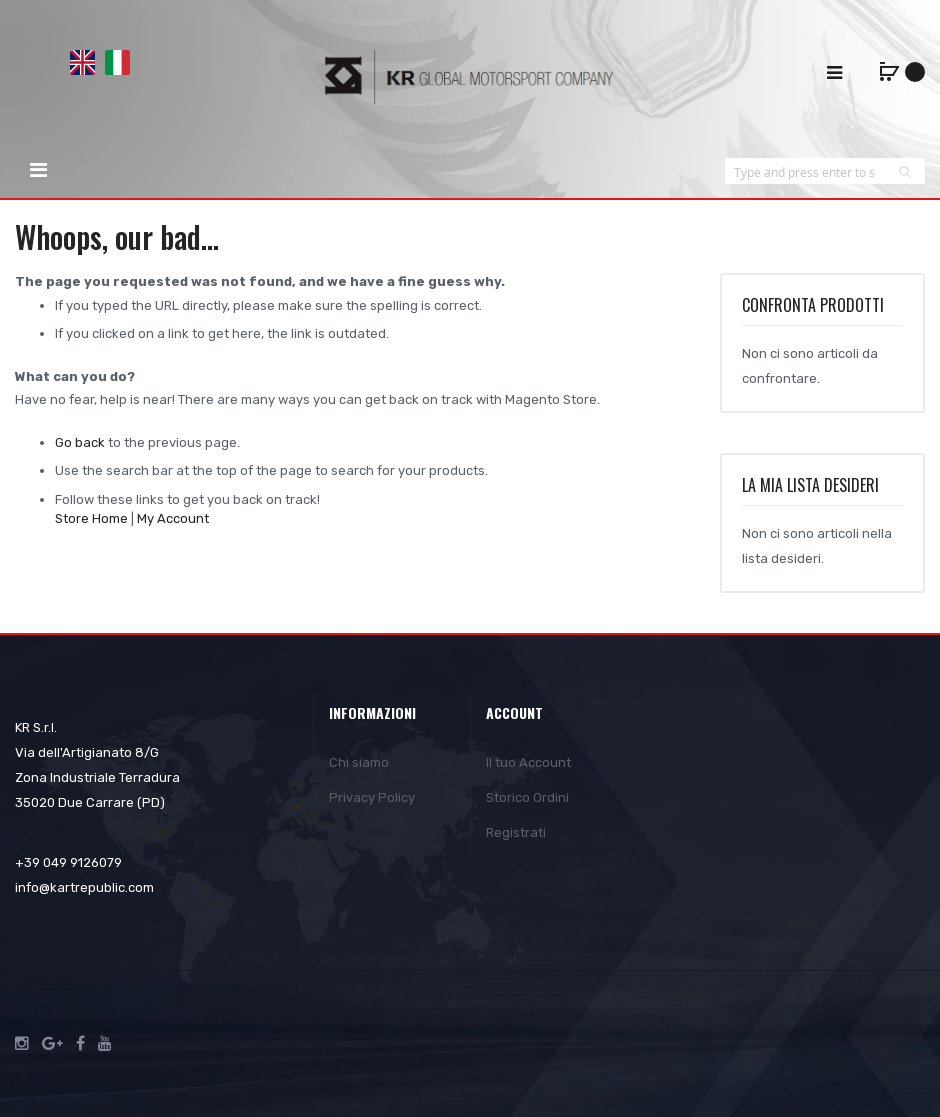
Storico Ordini (527, 797)
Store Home (91, 518)
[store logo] (469, 76)
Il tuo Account (528, 762)
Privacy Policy (372, 797)
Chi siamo (359, 762)
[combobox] (805, 171)
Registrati (516, 832)
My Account (173, 518)
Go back (80, 442)
